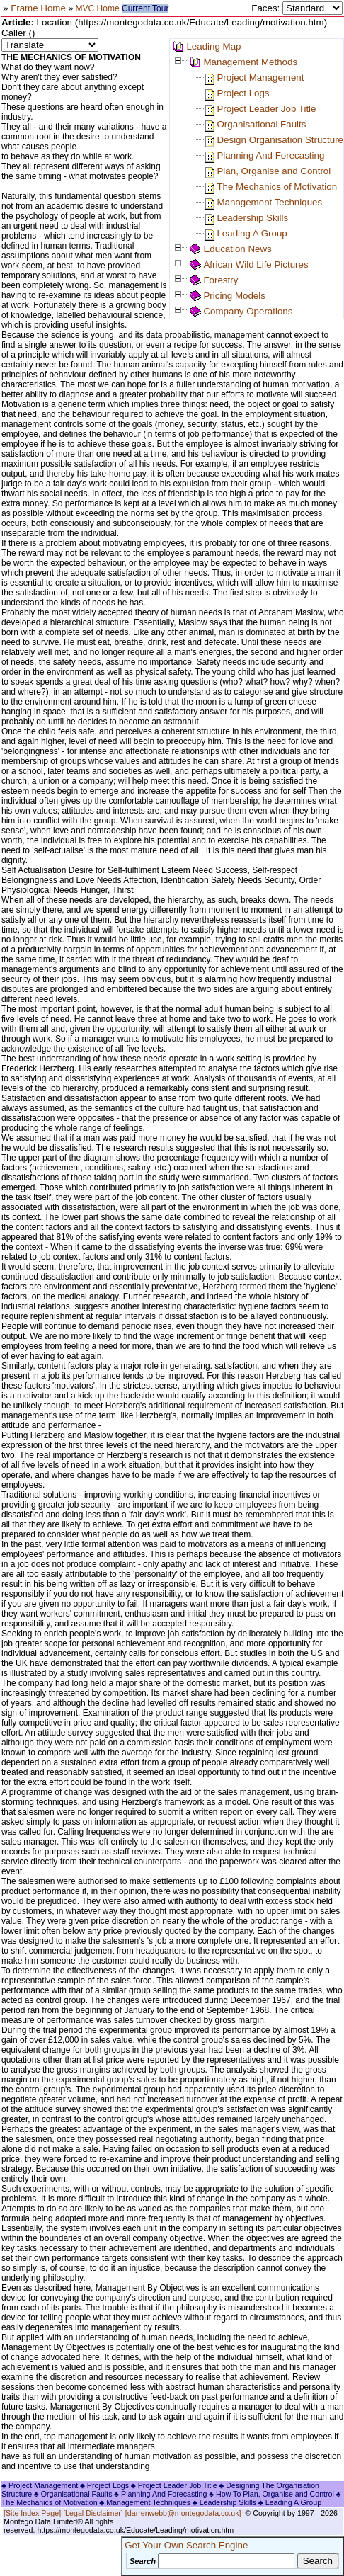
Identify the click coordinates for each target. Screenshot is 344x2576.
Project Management (260, 77)
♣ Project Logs (104, 2485)
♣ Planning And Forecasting (160, 2494)
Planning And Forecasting (270, 155)
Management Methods (250, 62)
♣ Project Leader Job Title (174, 2485)
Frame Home (39, 8)
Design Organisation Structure (280, 140)
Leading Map (213, 46)
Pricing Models (234, 295)
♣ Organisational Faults (73, 2494)
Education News (237, 249)
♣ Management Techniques (144, 2502)
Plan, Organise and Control (274, 171)
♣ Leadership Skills (225, 2502)
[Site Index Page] (32, 2513)
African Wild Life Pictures (255, 264)
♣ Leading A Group (289, 2502)
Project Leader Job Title (266, 108)
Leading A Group (252, 233)
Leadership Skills (252, 217)
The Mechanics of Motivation (277, 186)
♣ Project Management (39, 2485)
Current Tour (145, 8)
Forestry (220, 280)
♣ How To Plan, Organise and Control (271, 2494)
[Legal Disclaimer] (93, 2513)
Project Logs (243, 93)
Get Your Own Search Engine (186, 2545)
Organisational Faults (261, 124)
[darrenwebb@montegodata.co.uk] (183, 2513)
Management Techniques (269, 202)
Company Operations (247, 311)
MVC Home (98, 8)
